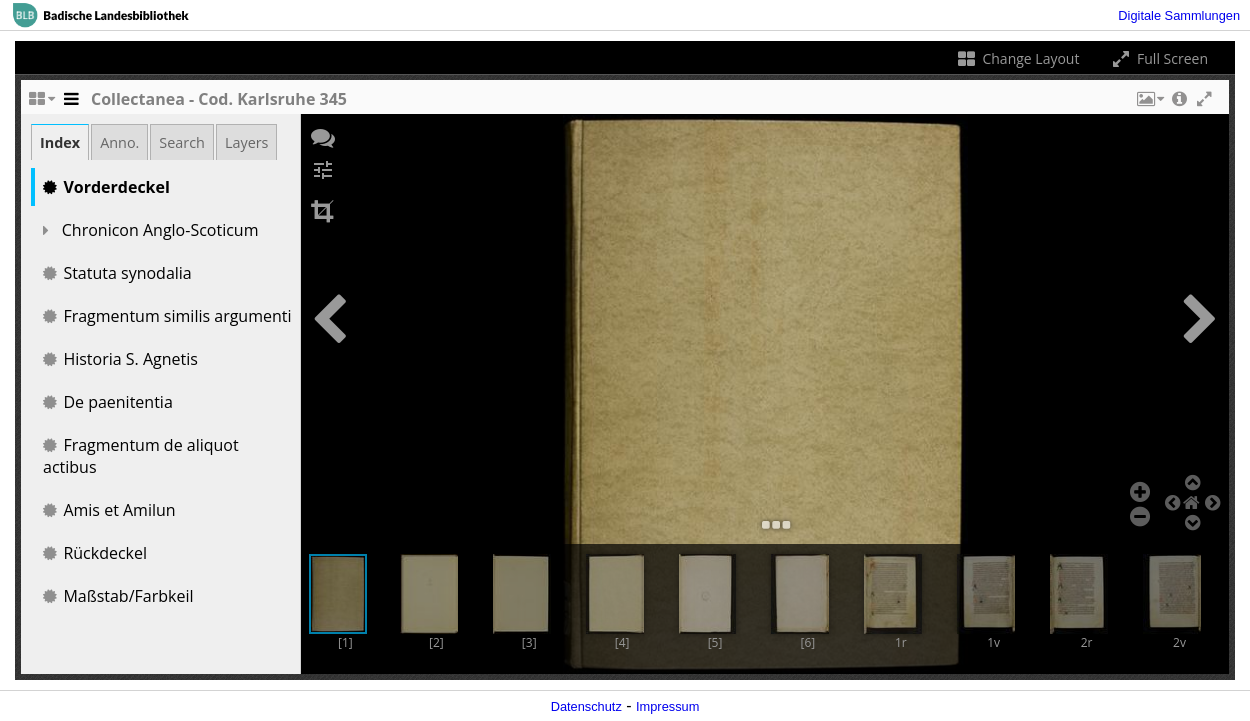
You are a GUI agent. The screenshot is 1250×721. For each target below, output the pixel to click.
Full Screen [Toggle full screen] (1158, 58)
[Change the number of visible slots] (41, 104)
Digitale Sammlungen (1179, 15)
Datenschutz (586, 706)
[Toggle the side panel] (71, 104)
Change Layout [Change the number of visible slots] (1017, 58)
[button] (1149, 104)
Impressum (667, 706)
